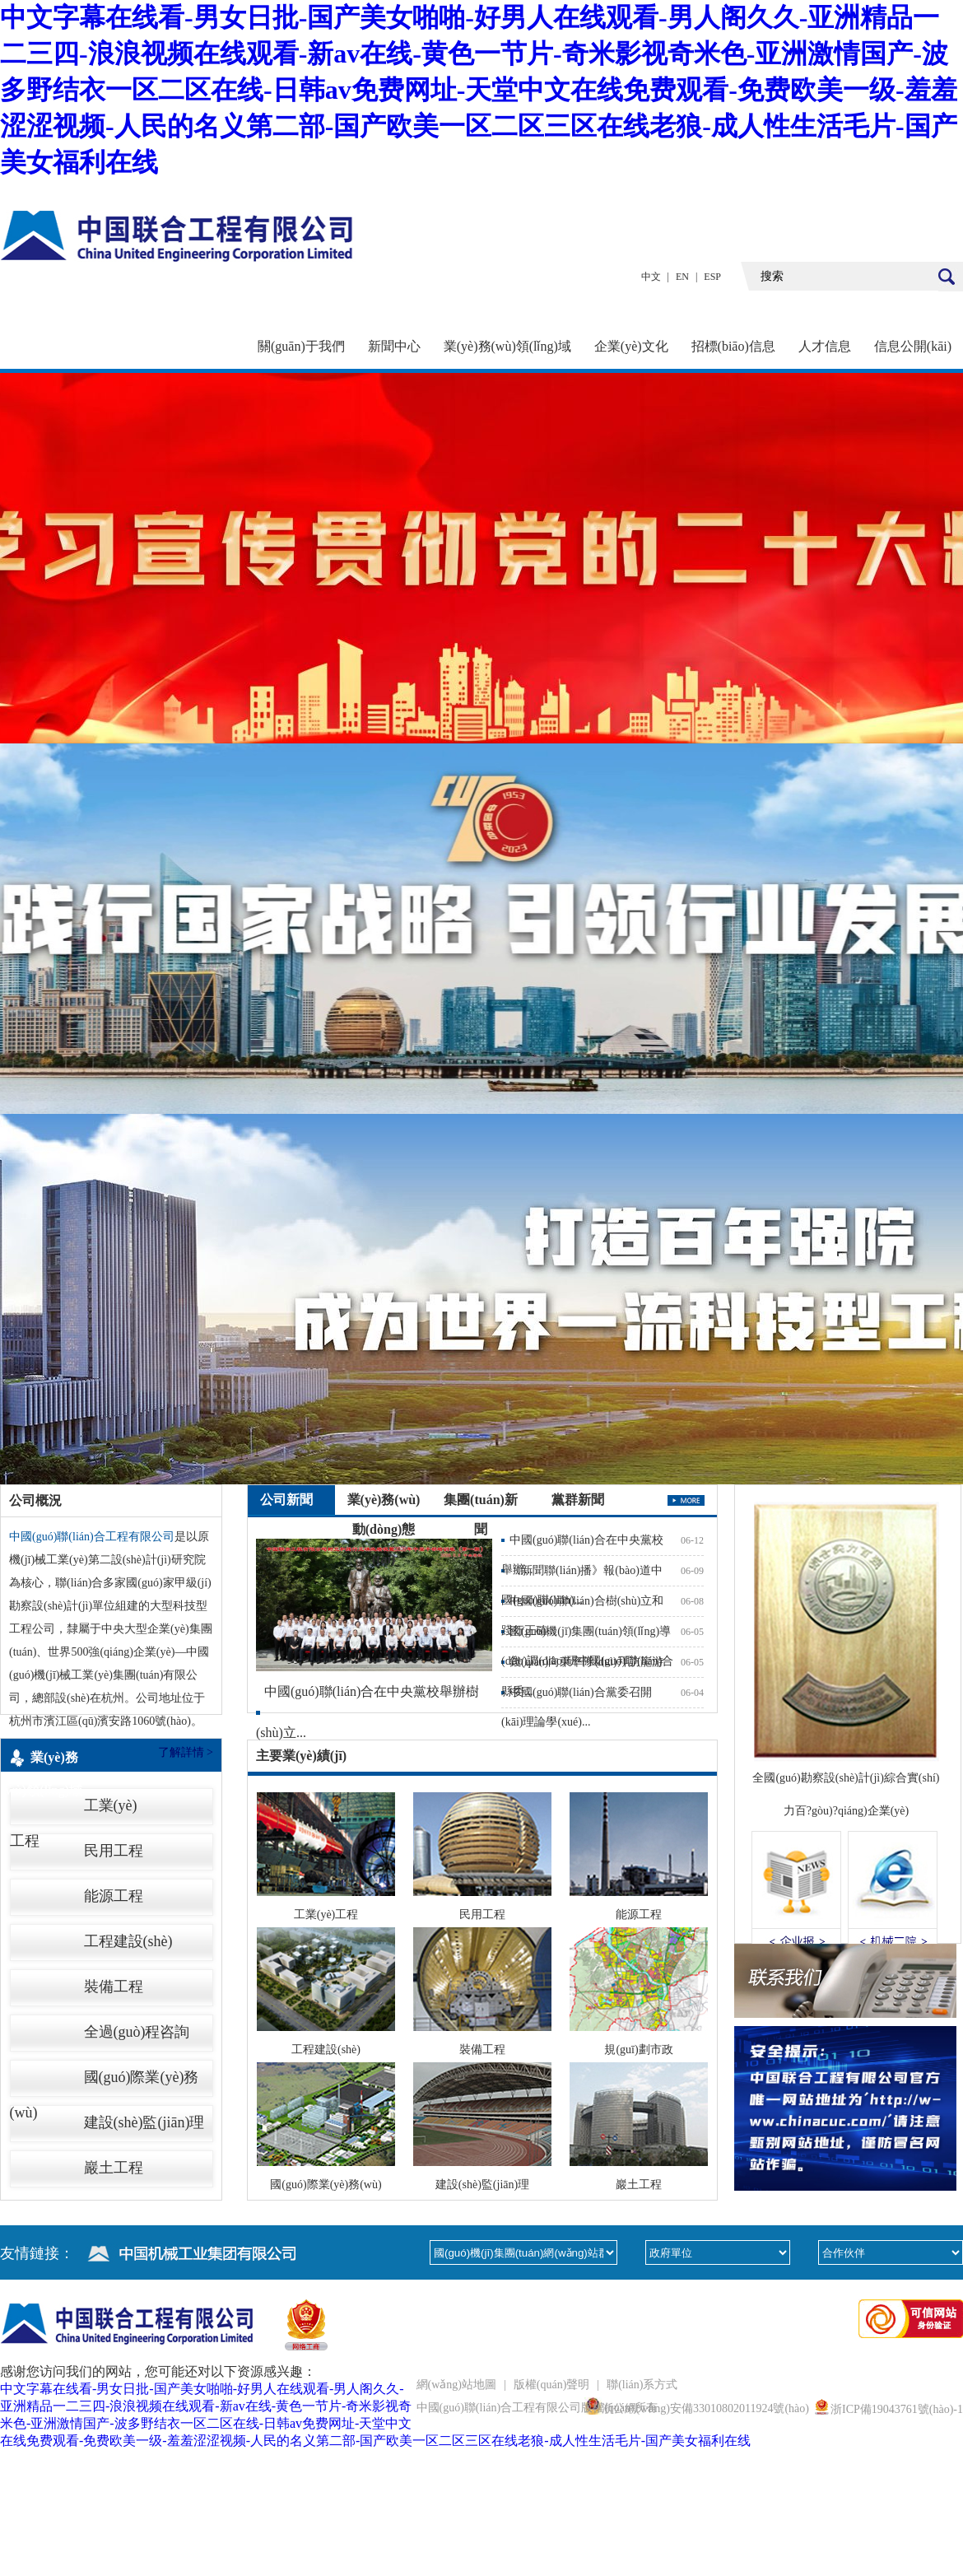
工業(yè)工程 (73, 1810)
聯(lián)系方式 (642, 2384)
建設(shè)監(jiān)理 (144, 2122)
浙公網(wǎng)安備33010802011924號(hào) (705, 2408)
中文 (651, 276)
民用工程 (113, 1850)
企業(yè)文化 (631, 346)
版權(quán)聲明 (552, 2384)
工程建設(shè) (128, 1941)
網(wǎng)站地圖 (456, 2384)
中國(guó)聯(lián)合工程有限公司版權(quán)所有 (537, 2407)
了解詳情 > (185, 1752)
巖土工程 (113, 2167)
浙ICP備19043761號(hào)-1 (896, 2409)
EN (682, 276)
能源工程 (113, 1896)
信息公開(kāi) (912, 346)
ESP (712, 276)
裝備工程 (113, 1986)
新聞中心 (394, 346)
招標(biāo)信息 (733, 346)
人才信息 (824, 346)
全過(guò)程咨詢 (137, 2032)
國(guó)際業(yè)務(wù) (104, 2082)
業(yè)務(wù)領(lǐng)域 (507, 346)
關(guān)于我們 (301, 346)
